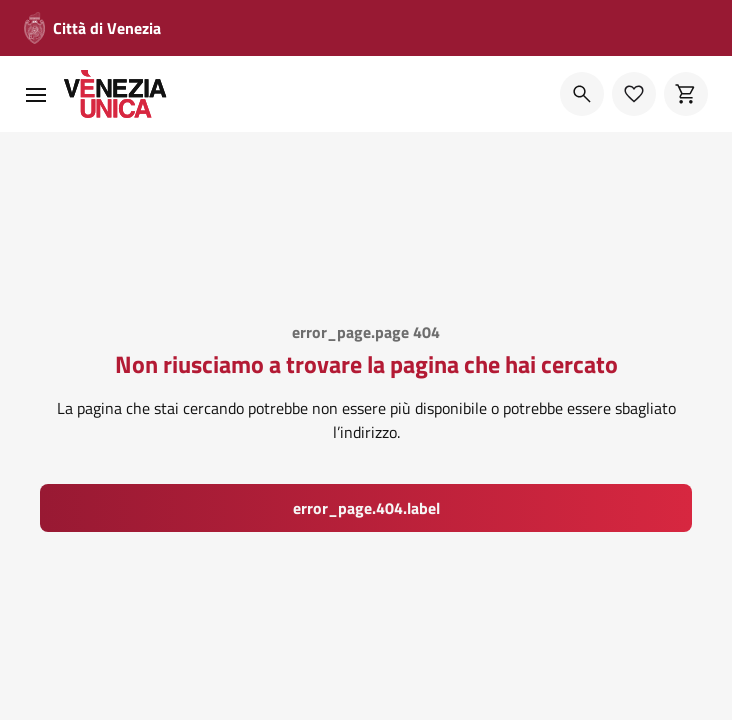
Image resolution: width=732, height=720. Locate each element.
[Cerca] (582, 94)
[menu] (36, 94)
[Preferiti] (634, 94)
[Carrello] (686, 94)
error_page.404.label (366, 508)
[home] (115, 94)
